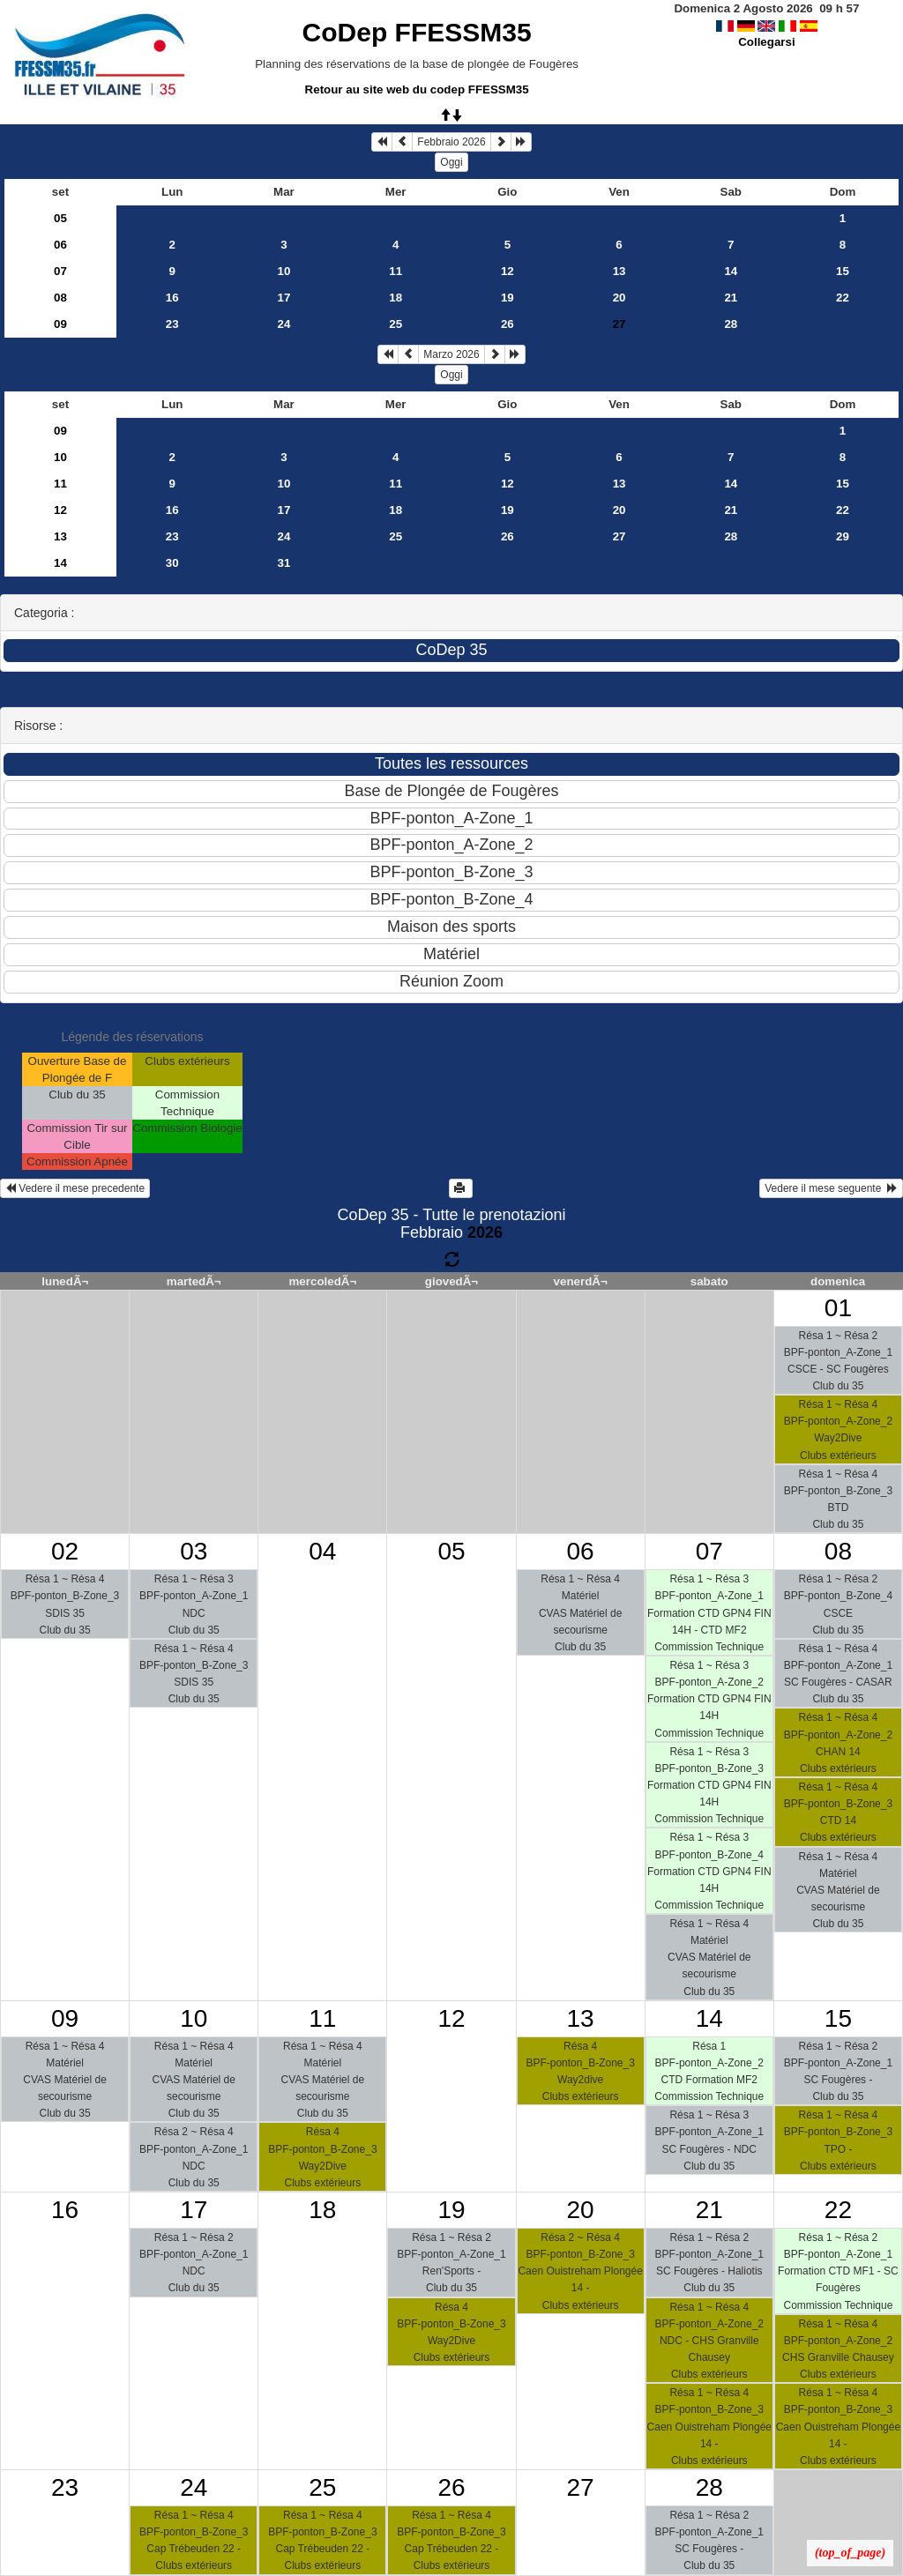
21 (730, 297)
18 (395, 297)
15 (842, 271)
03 (193, 1551)
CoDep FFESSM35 (417, 32)
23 (172, 324)
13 (619, 271)
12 (507, 271)
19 (507, 297)
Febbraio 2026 (451, 142)
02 (64, 1551)
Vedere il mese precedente (75, 1188)
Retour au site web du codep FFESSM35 (417, 89)
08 (60, 297)
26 (507, 324)
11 (395, 271)
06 (60, 244)
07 (60, 271)
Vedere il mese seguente (831, 1188)
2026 (485, 1232)
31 (284, 563)
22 (842, 297)
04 (322, 1551)
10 (284, 271)
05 (60, 218)
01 (838, 1308)
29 (842, 536)
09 (60, 324)
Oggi (451, 162)
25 (395, 324)
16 (172, 297)
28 (730, 324)
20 (619, 297)
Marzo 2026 (451, 354)
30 (172, 563)
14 (730, 271)
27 (619, 536)
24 (284, 324)
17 (284, 297)
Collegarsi (766, 41)
